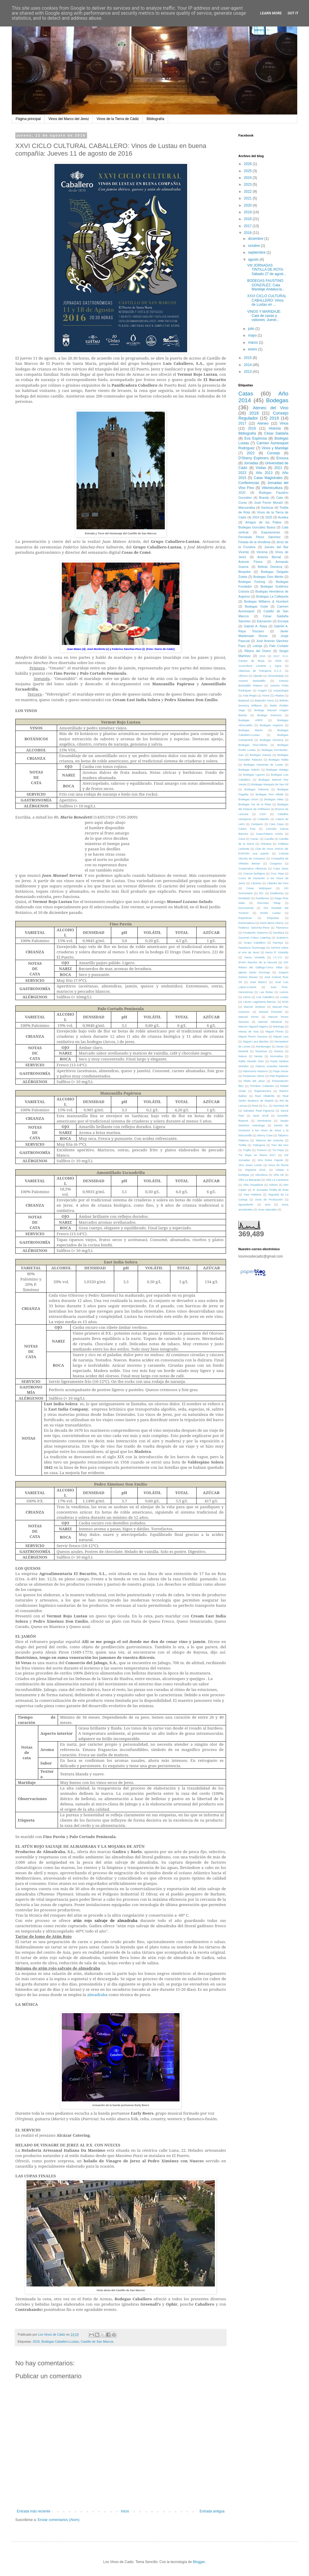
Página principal (28, 119)
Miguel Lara (280, 1036)
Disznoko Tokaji (268, 902)
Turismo (262, 1150)
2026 (248, 164)
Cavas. (254, 838)
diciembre (256, 239)
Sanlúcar (267, 507)
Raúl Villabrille (265, 1095)
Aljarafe (258, 675)
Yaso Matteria (252, 1194)
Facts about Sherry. (272, 922)
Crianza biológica (254, 873)
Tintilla (242, 1145)
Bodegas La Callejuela (272, 596)
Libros (246, 997)
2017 (248, 226)
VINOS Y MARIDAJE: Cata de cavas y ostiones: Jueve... (264, 316)
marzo (253, 342)
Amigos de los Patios (263, 522)
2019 (248, 212)
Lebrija (257, 646)
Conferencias (248, 483)
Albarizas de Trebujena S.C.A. (260, 670)
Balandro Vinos (264, 700)
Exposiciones (270, 532)
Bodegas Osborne (256, 789)
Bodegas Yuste (256, 606)
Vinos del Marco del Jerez (68, 119)
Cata (279, 497)
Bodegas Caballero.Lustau (60, 2341)
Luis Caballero (265, 997)
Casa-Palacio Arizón (269, 833)
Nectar (258, 1056)
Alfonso (243, 675)
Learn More (271, 13)
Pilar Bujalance (279, 1075)
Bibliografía (155, 119)
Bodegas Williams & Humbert (266, 601)
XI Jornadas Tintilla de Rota (270, 1189)
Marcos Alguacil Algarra (253, 1026)
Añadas (279, 695)
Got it (293, 13)
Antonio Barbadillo (251, 680)
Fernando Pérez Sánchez (259, 537)
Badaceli (243, 700)
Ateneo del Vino (270, 407)
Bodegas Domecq (271, 739)
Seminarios (264, 1120)
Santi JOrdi (261, 1115)
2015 (248, 358)
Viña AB (278, 1174)
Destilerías (262, 898)
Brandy (264, 497)
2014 (248, 365)
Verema (262, 552)
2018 (248, 219)
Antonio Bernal (269, 557)
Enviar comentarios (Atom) (58, 2520)
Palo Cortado (278, 646)
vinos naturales (267, 1209)
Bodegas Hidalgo (277, 769)
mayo (253, 335)
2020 (248, 205)
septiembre (257, 252)
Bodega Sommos (269, 715)
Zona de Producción (269, 1199)
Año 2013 (264, 473)
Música (278, 1051)
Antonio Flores (250, 561)
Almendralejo (276, 675)
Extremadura (246, 922)
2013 (248, 372)
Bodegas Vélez (274, 799)
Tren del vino (279, 1145)
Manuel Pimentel (270, 1011)
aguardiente (245, 1204)
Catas (245, 393)
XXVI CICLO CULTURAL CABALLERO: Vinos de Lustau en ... (266, 300)
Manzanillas (246, 507)
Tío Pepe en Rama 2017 (257, 1155)
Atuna (265, 695)
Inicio (125, 2511)
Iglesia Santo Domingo (254, 972)
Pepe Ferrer (280, 1071)
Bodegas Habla (278, 759)
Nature (242, 1056)
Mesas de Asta (248, 1031)
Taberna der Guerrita (269, 1140)
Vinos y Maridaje (275, 448)
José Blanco (258, 982)
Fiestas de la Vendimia (254, 542)
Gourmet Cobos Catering (254, 937)
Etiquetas (273, 917)
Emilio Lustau (270, 912)
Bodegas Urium (248, 799)
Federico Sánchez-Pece (253, 927)
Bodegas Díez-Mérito (252, 744)
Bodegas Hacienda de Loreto (263, 764)
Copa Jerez (280, 868)
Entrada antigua (212, 2511)
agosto (254, 259)
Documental (245, 907)
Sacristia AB (280, 1105)
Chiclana (265, 843)
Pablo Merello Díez (251, 1061)
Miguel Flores (274, 1031)
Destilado (244, 898)
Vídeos (273, 1184)
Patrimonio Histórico (255, 1071)
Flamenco (282, 927)
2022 (248, 191)
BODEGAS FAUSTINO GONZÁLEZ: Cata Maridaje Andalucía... (266, 285)
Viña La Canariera (277, 1179)
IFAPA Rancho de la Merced (257, 962)
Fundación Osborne (255, 932)
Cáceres (256, 883)
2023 (248, 184)
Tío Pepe (278, 1150)
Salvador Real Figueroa (258, 1110)
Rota (255, 1105)
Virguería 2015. (255, 1169)
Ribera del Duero (258, 651)
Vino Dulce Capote (270, 1160)
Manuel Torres (248, 1016)
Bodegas (277, 400)
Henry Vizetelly (254, 957)
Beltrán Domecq (270, 566)
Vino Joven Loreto (250, 1165)
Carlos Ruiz (246, 828)
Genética (278, 932)
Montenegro (263, 1046)
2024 (248, 178)
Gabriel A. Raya (255, 626)
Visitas (261, 468)
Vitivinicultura (272, 488)
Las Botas (266, 992)
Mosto (280, 1046)
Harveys (278, 942)
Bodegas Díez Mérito (268, 576)
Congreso (276, 863)
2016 (36, 2341)
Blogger (199, 2562)
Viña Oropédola (253, 1184)
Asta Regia (250, 695)
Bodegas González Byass (256, 527)
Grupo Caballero (254, 942)
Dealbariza (277, 893)
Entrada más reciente (33, 2511)
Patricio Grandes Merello (271, 1066)
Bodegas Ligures (254, 774)
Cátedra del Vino (277, 883)
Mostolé (243, 1051)
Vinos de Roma (278, 1165)
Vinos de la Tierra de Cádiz (118, 119)
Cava (241, 838)
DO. (261, 893)
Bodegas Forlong (251, 581)
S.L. (265, 1105)
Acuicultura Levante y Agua (259, 665)
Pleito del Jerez (254, 1080)
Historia (275, 428)
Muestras (261, 1051)
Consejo (273, 453)
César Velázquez (258, 888)
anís (267, 1204)
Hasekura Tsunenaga (251, 947)
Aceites (283, 517)
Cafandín (263, 819)
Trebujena (258, 1145)
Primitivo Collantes (262, 1085)
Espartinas (245, 917)
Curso (242, 502)
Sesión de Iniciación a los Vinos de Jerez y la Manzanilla (263, 1130)
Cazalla (269, 838)
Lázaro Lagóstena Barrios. (259, 1001)
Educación (264, 621)
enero (253, 349)
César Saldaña (276, 433)
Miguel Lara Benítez (256, 1041)
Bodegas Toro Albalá (269, 794)
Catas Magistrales (268, 478)
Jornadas (251, 463)
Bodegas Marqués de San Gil (269, 784)
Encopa (283, 621)
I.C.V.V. (277, 957)
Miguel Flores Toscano (253, 1036)
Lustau (284, 997)
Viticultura (261, 1174)
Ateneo (262, 423)
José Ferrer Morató (268, 502)
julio (251, 329)
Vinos (284, 423)
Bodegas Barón (250, 730)
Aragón (262, 690)
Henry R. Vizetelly (276, 952)
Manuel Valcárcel (270, 1021)
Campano (257, 824)
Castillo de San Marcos (97, 2341)
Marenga (278, 1026)
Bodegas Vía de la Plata (254, 804)
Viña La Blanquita (249, 1179)
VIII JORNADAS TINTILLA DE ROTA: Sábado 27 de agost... (266, 269)
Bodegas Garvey (260, 754)
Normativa (276, 1056)
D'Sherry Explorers (253, 458)
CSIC (263, 814)
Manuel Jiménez (254, 1006)
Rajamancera (262, 1090)
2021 (248, 198)
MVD (285, 1001)
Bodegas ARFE (250, 720)
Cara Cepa (276, 824)
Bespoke (244, 571)
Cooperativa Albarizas (252, 868)
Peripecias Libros (254, 1075)
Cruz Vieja (277, 873)
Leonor (284, 992)
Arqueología (280, 690)
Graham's (282, 937)
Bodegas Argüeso (271, 725)
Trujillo (247, 1150)
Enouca (282, 458)
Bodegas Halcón (249, 769)
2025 (248, 171)
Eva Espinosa (255, 438)
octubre (254, 246)
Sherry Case (265, 1135)
